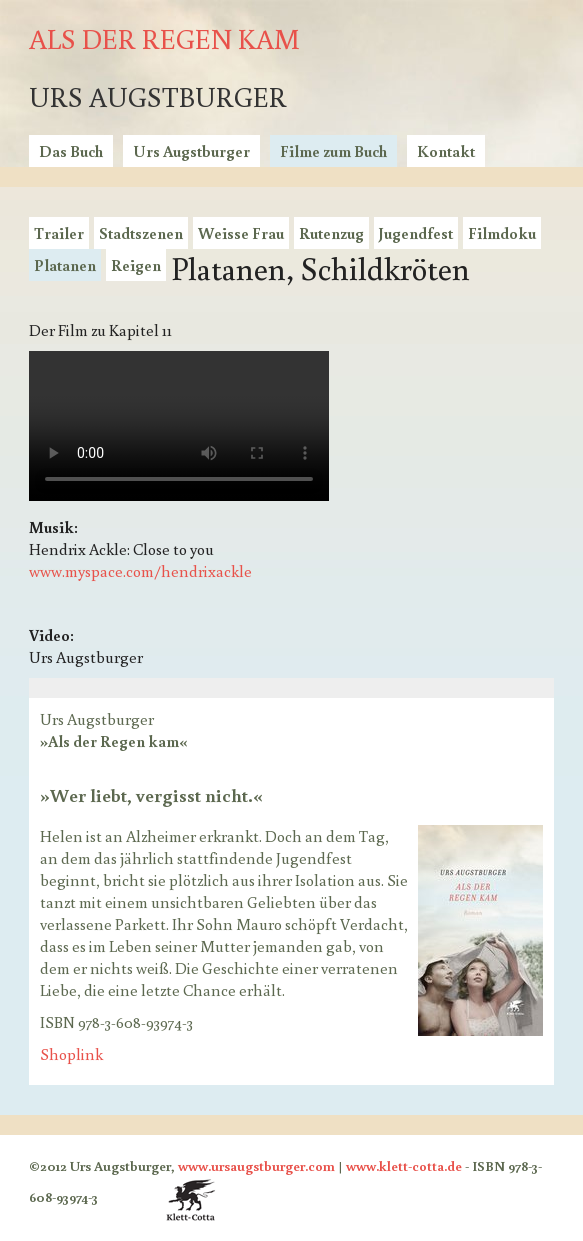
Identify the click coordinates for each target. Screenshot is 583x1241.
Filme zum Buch (333, 151)
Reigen (136, 265)
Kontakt (446, 151)
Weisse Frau (241, 233)
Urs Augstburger (191, 151)
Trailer (59, 233)
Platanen (65, 265)
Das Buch (71, 151)
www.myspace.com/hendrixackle (140, 571)
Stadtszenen (141, 233)
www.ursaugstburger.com (256, 1166)
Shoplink (71, 1054)
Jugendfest (416, 233)
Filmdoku (502, 233)
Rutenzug (331, 233)
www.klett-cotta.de (404, 1166)
